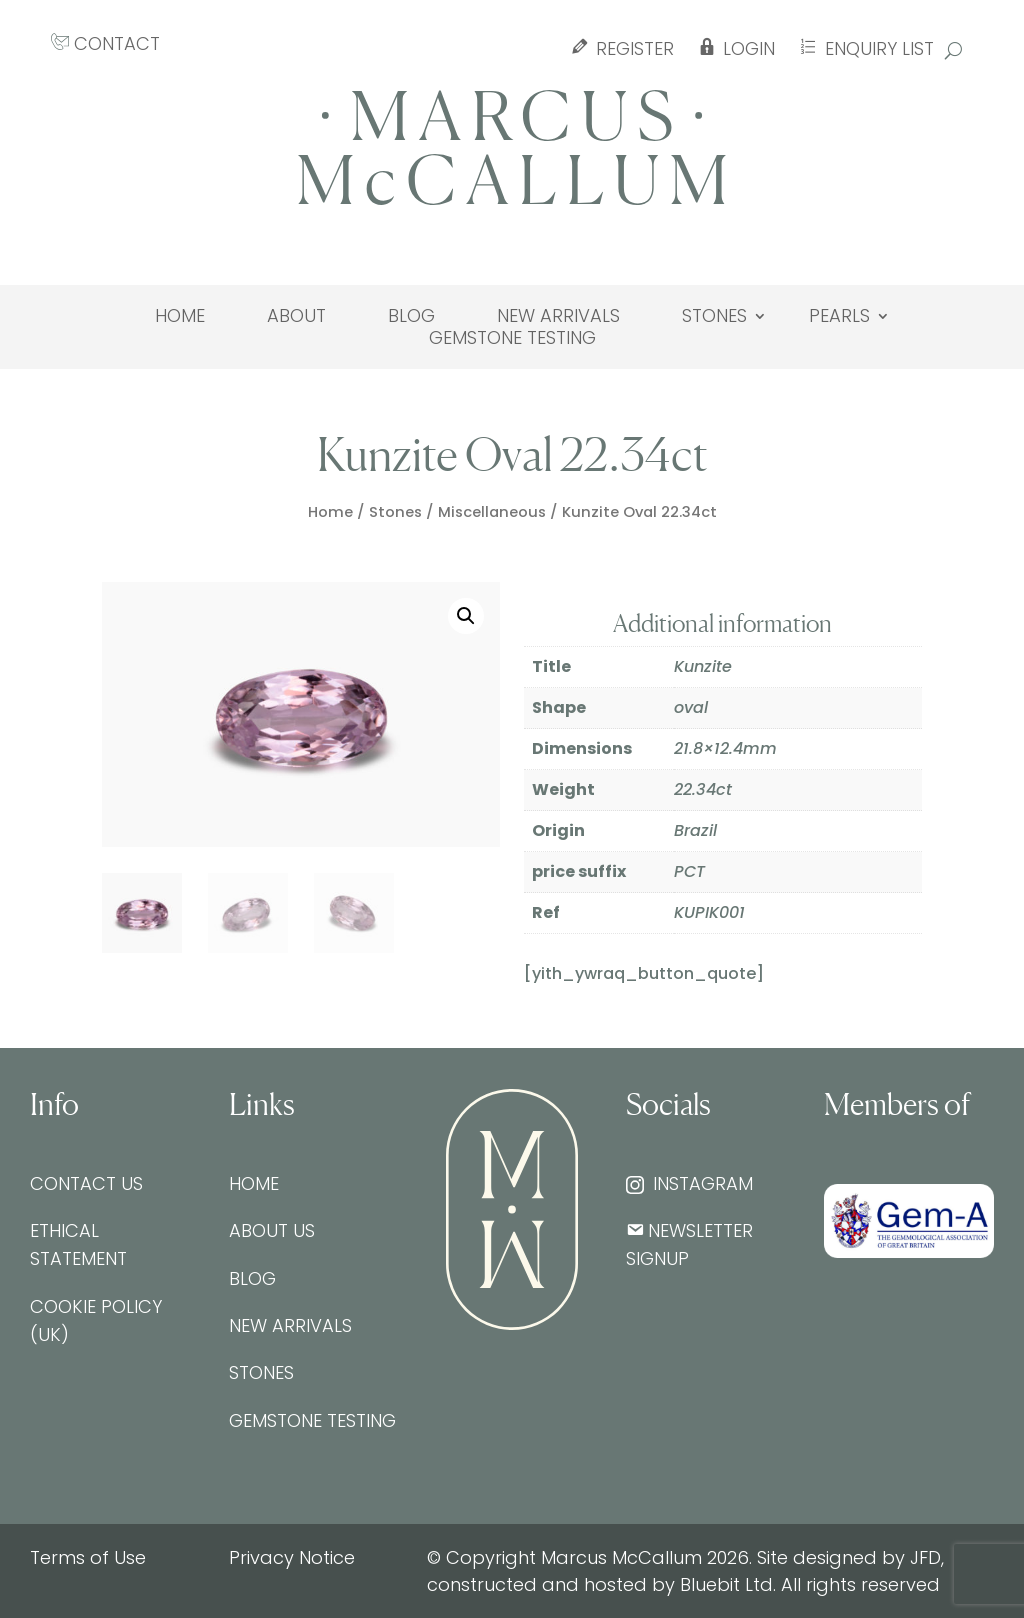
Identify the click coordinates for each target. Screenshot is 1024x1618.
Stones (714, 316)
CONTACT (105, 43)
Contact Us (86, 1183)
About (296, 316)
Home (180, 316)
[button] (466, 616)
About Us (272, 1230)
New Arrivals (558, 316)
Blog (411, 316)
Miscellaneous (492, 512)
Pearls (839, 316)
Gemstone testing (512, 338)
